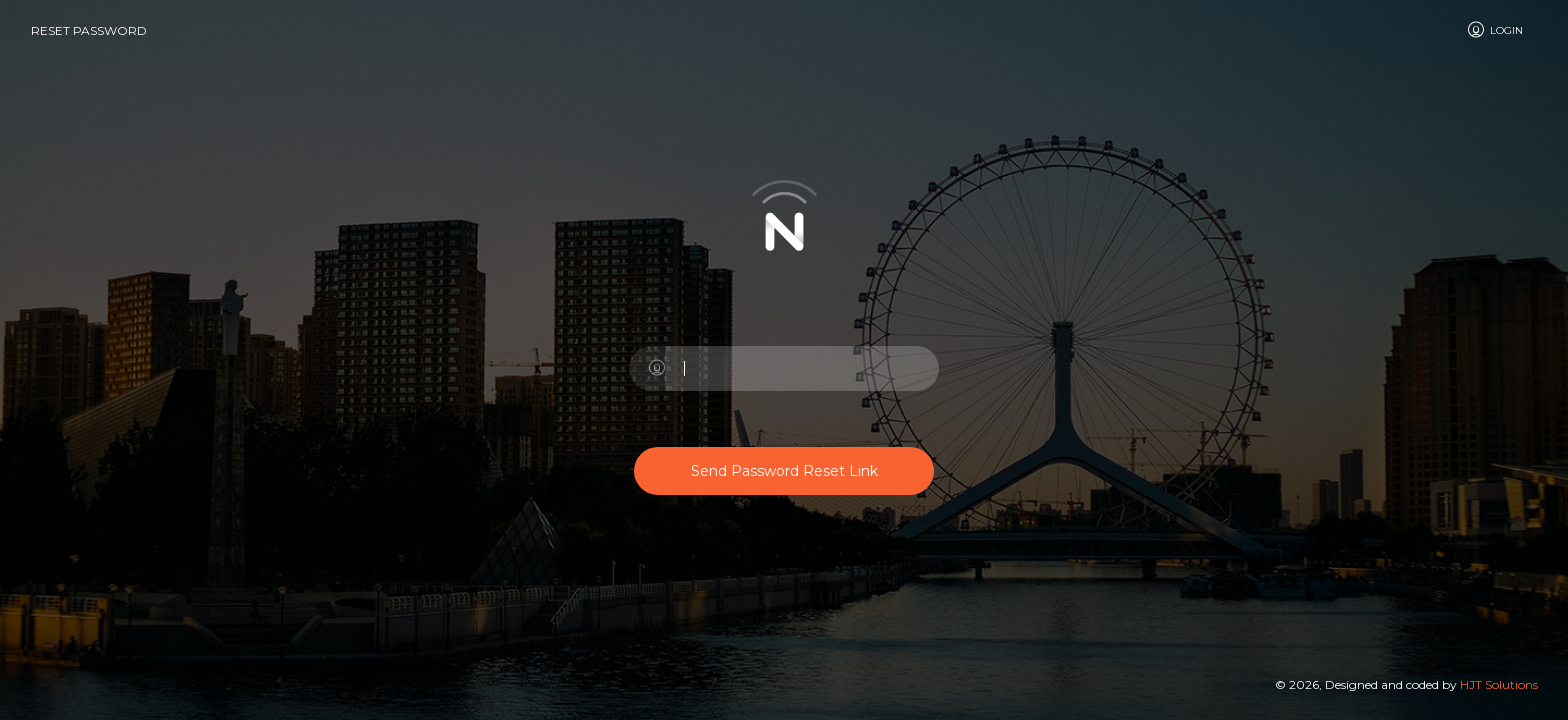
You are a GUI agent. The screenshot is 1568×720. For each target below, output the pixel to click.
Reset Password (89, 30)
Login (1494, 30)
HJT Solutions (1499, 684)
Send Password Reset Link (784, 471)
